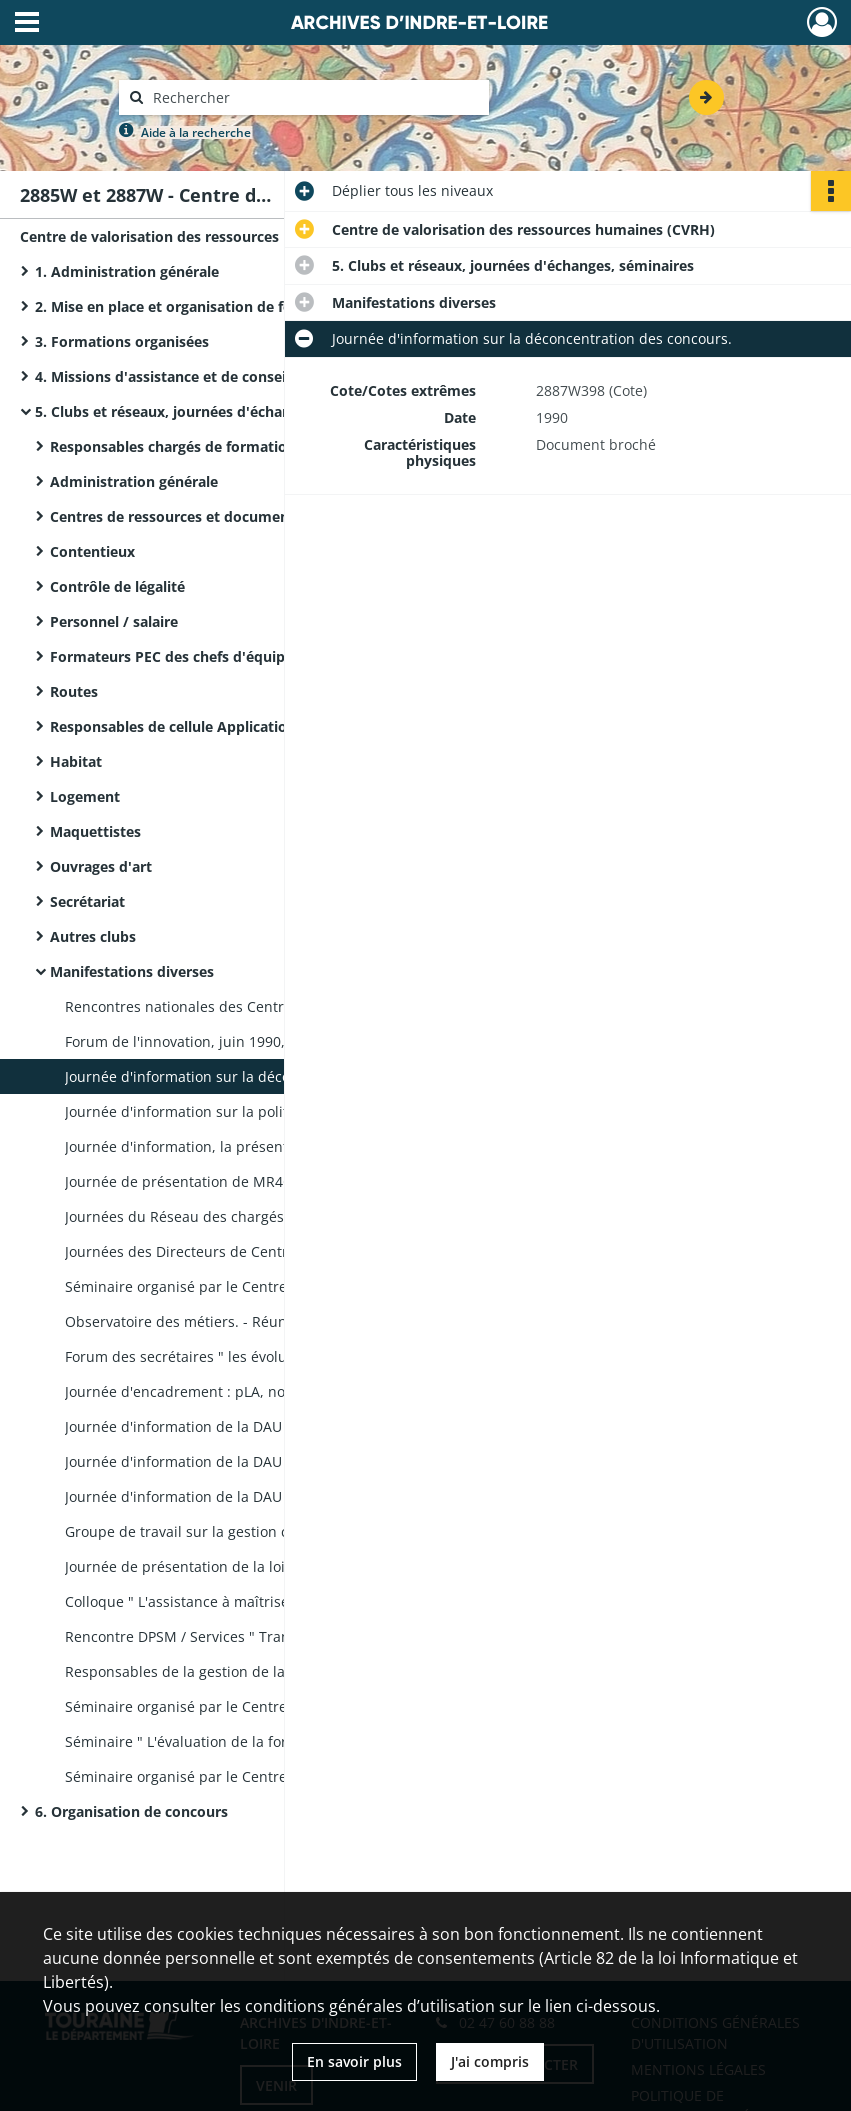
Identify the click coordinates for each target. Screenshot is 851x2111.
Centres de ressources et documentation (190, 516)
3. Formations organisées (122, 341)
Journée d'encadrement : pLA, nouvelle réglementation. (250, 1391)
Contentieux (92, 551)
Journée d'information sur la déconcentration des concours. (265, 1076)
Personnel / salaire (114, 621)
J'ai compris (490, 2061)
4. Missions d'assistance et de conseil (162, 376)
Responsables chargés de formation (173, 446)
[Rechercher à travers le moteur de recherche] (314, 97)
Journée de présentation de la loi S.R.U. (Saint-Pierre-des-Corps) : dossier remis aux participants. (265, 1566)
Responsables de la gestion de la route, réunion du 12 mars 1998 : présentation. (265, 1671)
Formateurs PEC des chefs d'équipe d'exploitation (222, 656)
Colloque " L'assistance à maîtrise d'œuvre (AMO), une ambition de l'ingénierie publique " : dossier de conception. (265, 1601)
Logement (85, 796)
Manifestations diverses (132, 971)
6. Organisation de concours (131, 1811)
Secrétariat (87, 901)
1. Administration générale (127, 271)
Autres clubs (93, 936)
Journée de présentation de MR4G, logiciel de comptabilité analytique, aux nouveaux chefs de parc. (265, 1181)
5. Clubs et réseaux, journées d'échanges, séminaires (216, 411)
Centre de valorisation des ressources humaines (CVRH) (211, 236)
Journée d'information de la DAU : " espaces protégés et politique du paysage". (265, 1496)
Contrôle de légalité (117, 586)
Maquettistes (95, 831)
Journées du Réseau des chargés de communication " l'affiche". (265, 1216)
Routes (74, 691)
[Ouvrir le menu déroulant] (27, 24)
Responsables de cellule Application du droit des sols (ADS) (250, 726)
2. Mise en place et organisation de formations (195, 306)
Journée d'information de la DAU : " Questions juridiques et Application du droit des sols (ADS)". (265, 1461)
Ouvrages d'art (101, 866)
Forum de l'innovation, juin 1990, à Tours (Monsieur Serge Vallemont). (265, 1041)
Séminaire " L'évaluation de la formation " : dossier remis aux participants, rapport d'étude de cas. (265, 1741)
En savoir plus (354, 2061)
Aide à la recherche (196, 132)
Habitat (76, 761)
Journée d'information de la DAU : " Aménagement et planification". (265, 1426)
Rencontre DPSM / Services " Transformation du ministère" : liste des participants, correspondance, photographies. (265, 1636)
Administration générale (134, 481)
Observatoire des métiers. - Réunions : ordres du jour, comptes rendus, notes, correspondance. (265, 1321)
